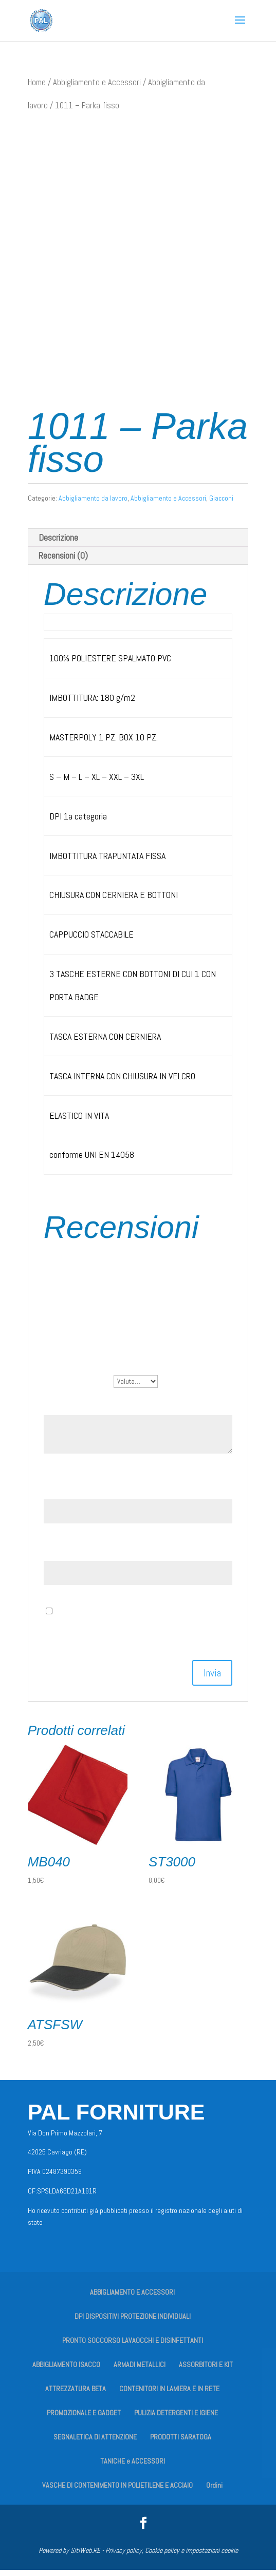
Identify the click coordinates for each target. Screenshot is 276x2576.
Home (37, 82)
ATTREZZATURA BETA (75, 2394)
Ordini (214, 2491)
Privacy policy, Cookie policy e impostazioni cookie (171, 2556)
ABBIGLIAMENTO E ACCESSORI (132, 2298)
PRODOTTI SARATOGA (180, 2443)
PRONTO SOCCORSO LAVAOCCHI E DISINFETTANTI (132, 2346)
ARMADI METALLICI (139, 2370)
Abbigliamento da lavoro (93, 504)
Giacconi (221, 504)
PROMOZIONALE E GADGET (84, 2419)
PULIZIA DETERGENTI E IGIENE (176, 2419)
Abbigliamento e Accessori (97, 82)
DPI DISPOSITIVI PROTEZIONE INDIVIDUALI (133, 2322)
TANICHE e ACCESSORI (132, 2467)
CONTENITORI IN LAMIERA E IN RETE (169, 2394)
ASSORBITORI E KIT (206, 2370)
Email (57, 1555)
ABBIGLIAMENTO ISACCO (66, 2370)
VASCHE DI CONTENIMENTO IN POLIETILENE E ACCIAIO (117, 2491)
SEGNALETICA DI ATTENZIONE (95, 2443)
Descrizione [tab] (58, 543)
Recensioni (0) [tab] (63, 561)
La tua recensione (77, 1409)
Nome (57, 1493)
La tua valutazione (79, 1386)
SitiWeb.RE (85, 2556)
